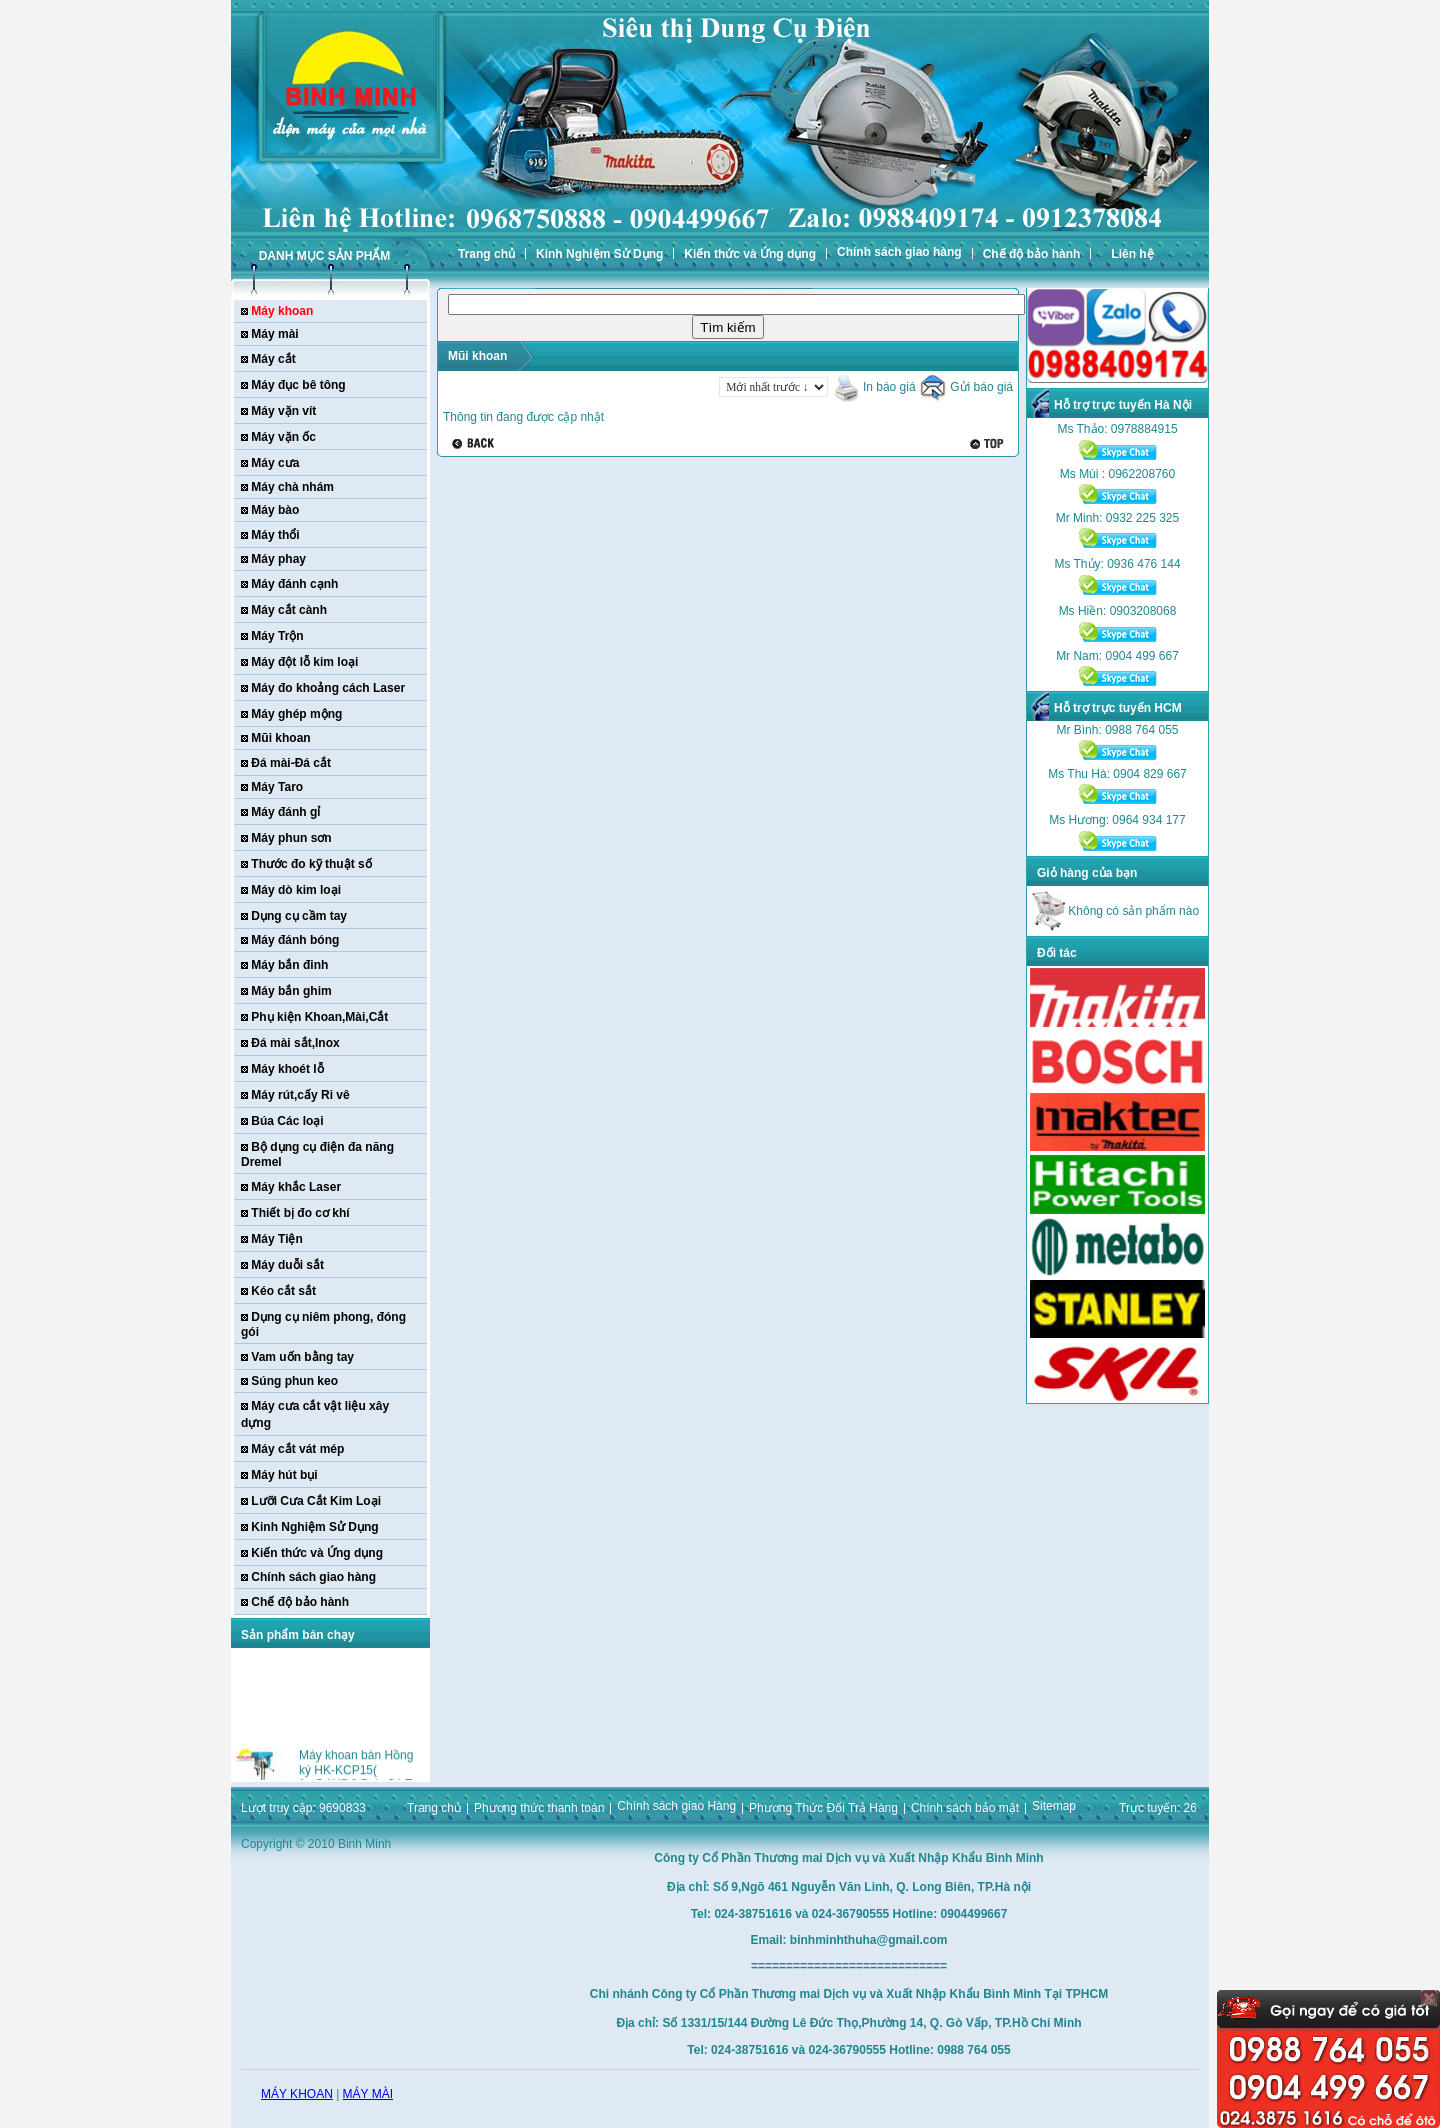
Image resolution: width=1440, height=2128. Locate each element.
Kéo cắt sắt (283, 1291)
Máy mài (274, 334)
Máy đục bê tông (298, 385)
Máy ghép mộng (296, 714)
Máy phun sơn (291, 838)
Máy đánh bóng (295, 940)
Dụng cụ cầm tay (299, 916)
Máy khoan (282, 311)
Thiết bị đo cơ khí (300, 1213)
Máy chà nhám (292, 487)
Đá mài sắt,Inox (295, 1043)
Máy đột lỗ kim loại (304, 662)
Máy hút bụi (284, 1475)
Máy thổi (275, 535)
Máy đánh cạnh (294, 584)
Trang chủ (486, 254)
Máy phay (278, 559)
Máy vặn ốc (283, 437)
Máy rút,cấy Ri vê (300, 1095)
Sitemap (1054, 1806)
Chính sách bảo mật (965, 1808)
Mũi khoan (280, 738)
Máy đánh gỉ (285, 812)
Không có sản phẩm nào (1115, 911)
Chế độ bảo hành (1032, 254)
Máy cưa (275, 463)
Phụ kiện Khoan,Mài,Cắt (319, 1017)
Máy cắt (273, 359)
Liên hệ (1132, 254)
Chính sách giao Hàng (676, 1806)
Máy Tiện (276, 1239)
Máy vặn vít (283, 411)
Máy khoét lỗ (287, 1069)
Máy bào (275, 510)
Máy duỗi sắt (287, 1265)
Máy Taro (277, 787)
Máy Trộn (277, 636)
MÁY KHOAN (297, 2094)
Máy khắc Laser (296, 1187)
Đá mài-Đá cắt (291, 763)
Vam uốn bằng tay (302, 1357)
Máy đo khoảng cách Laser (328, 688)
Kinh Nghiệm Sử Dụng (599, 254)
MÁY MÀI (368, 2094)
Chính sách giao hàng (899, 252)
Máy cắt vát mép (297, 1449)
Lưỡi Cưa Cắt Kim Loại (316, 1501)
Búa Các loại (287, 1121)
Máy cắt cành (289, 610)
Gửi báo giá (966, 387)
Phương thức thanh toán (539, 1808)
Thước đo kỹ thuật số (311, 864)
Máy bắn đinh (289, 965)
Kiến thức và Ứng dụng (750, 254)
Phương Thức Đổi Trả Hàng (823, 1808)
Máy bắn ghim (291, 991)
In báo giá (874, 387)
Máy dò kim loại (296, 890)
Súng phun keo (294, 1381)
